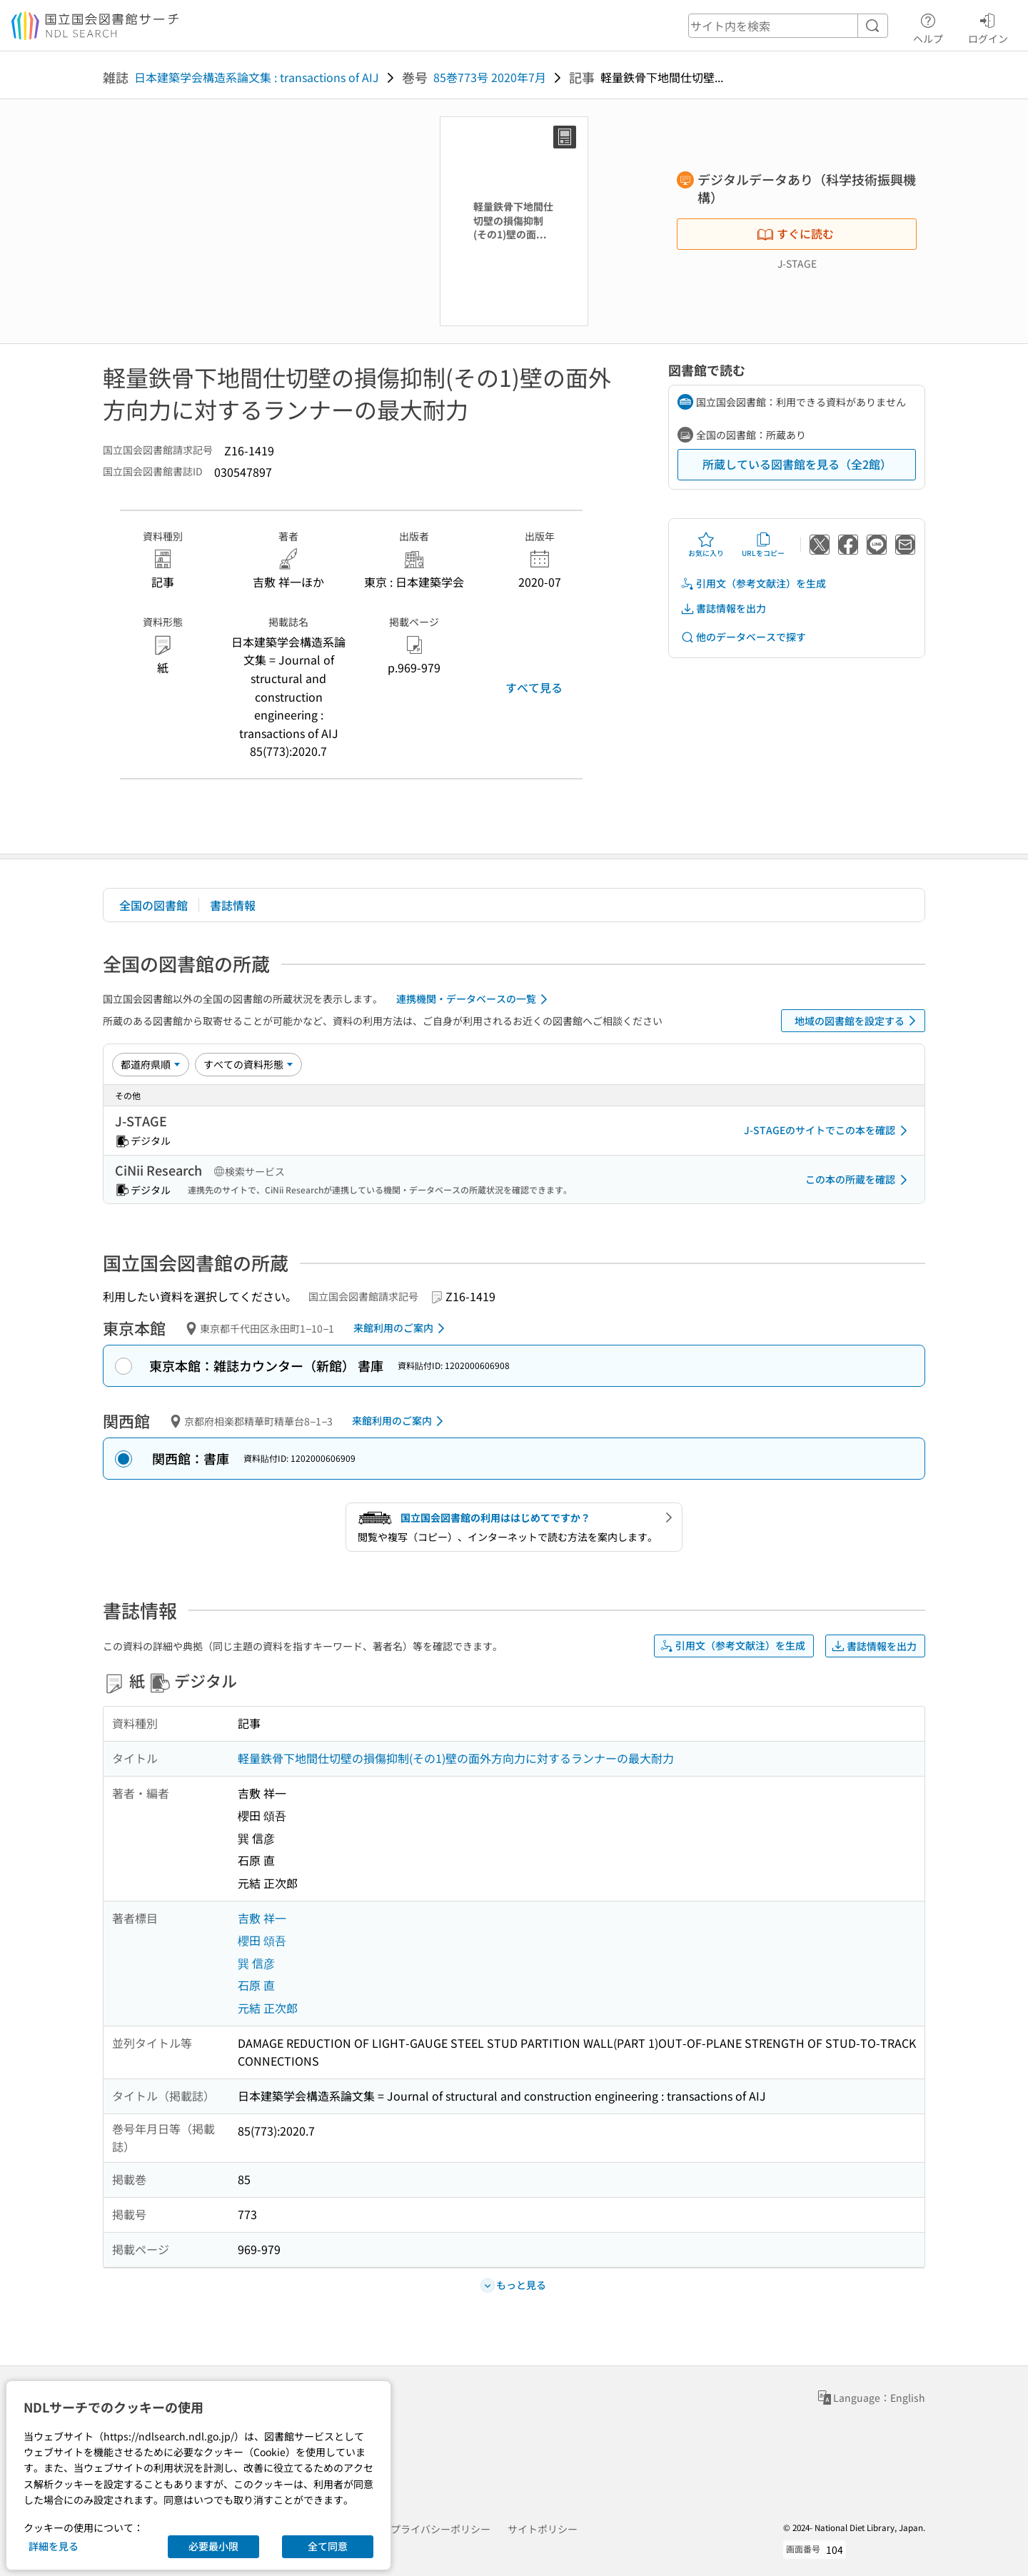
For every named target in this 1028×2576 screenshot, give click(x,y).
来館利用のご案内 (401, 1328)
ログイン (988, 26)
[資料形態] (248, 1064)
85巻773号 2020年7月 (489, 77)
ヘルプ (928, 26)
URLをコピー (763, 544)
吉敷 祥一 (262, 1917)
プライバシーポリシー (440, 2529)
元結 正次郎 (268, 2007)
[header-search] (788, 26)
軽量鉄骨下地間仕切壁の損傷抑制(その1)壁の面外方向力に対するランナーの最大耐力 (456, 1758)
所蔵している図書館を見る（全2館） (797, 464)
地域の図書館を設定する (858, 1020)
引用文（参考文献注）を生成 (753, 583)
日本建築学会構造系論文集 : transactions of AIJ (256, 77)
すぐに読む (795, 233)
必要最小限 (213, 2546)
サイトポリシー (543, 2529)
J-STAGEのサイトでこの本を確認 (828, 1130)
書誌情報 (233, 905)
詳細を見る (54, 2546)
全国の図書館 (153, 905)
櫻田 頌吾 (262, 1940)
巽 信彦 (256, 1962)
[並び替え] (150, 1064)
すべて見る (534, 687)
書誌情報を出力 (723, 608)
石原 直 (256, 1985)
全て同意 (328, 2546)
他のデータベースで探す (743, 637)
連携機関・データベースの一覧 (474, 999)
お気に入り (706, 544)
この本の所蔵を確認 (858, 1179)
